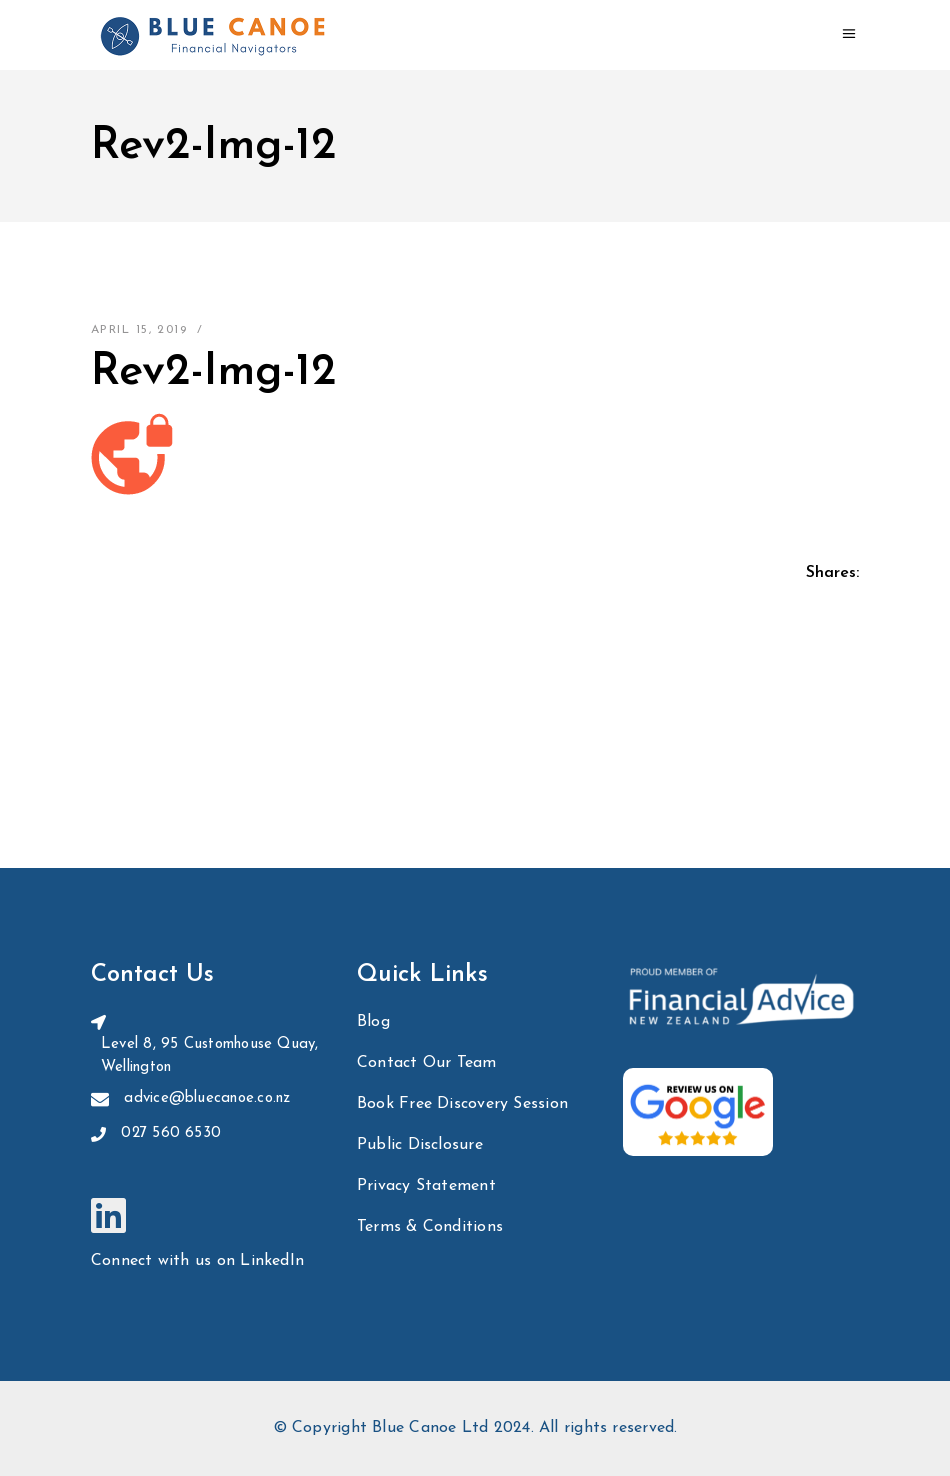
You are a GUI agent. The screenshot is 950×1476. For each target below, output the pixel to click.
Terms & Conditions (430, 1227)
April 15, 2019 (139, 330)
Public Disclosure (420, 1145)
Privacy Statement (426, 1186)
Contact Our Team (427, 1063)
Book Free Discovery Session (462, 1104)
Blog (373, 1022)
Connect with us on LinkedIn (197, 1261)
